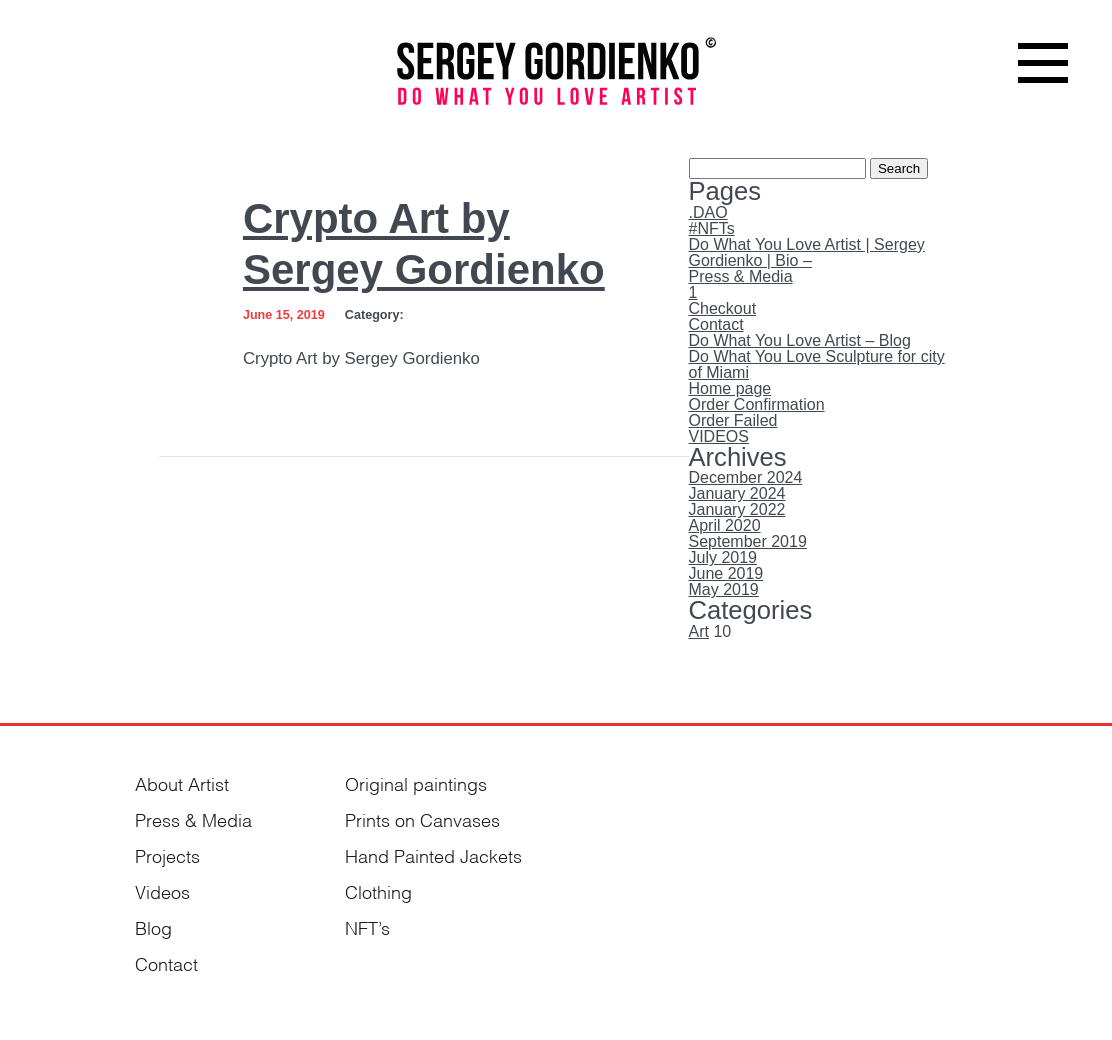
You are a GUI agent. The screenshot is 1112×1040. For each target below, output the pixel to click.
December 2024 (746, 477)
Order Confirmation (757, 404)
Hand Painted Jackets (433, 854)
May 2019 (724, 589)
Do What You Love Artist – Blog (800, 340)
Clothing (378, 890)
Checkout (723, 308)
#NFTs (712, 228)
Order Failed (733, 420)
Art (699, 631)
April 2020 (725, 525)
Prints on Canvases (422, 818)
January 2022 (737, 509)
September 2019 (748, 541)
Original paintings (416, 782)
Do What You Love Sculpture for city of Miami (817, 364)
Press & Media (741, 276)
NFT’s (367, 926)
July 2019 (723, 557)
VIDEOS (719, 436)
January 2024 (737, 493)
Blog (153, 926)
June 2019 (726, 573)
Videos (162, 890)
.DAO (708, 212)
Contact (716, 324)
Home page (730, 388)
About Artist (182, 782)
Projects (167, 854)
